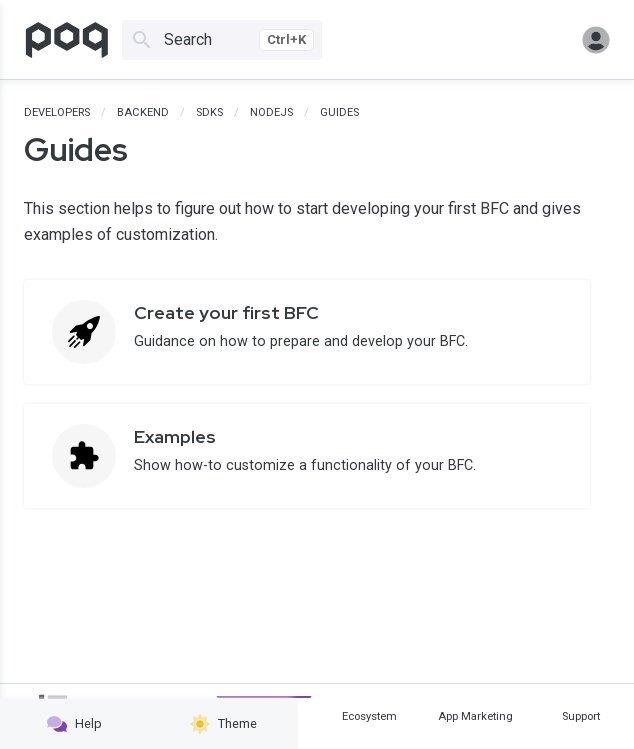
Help (74, 724)
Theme (223, 724)
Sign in (596, 40)
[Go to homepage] (67, 40)
